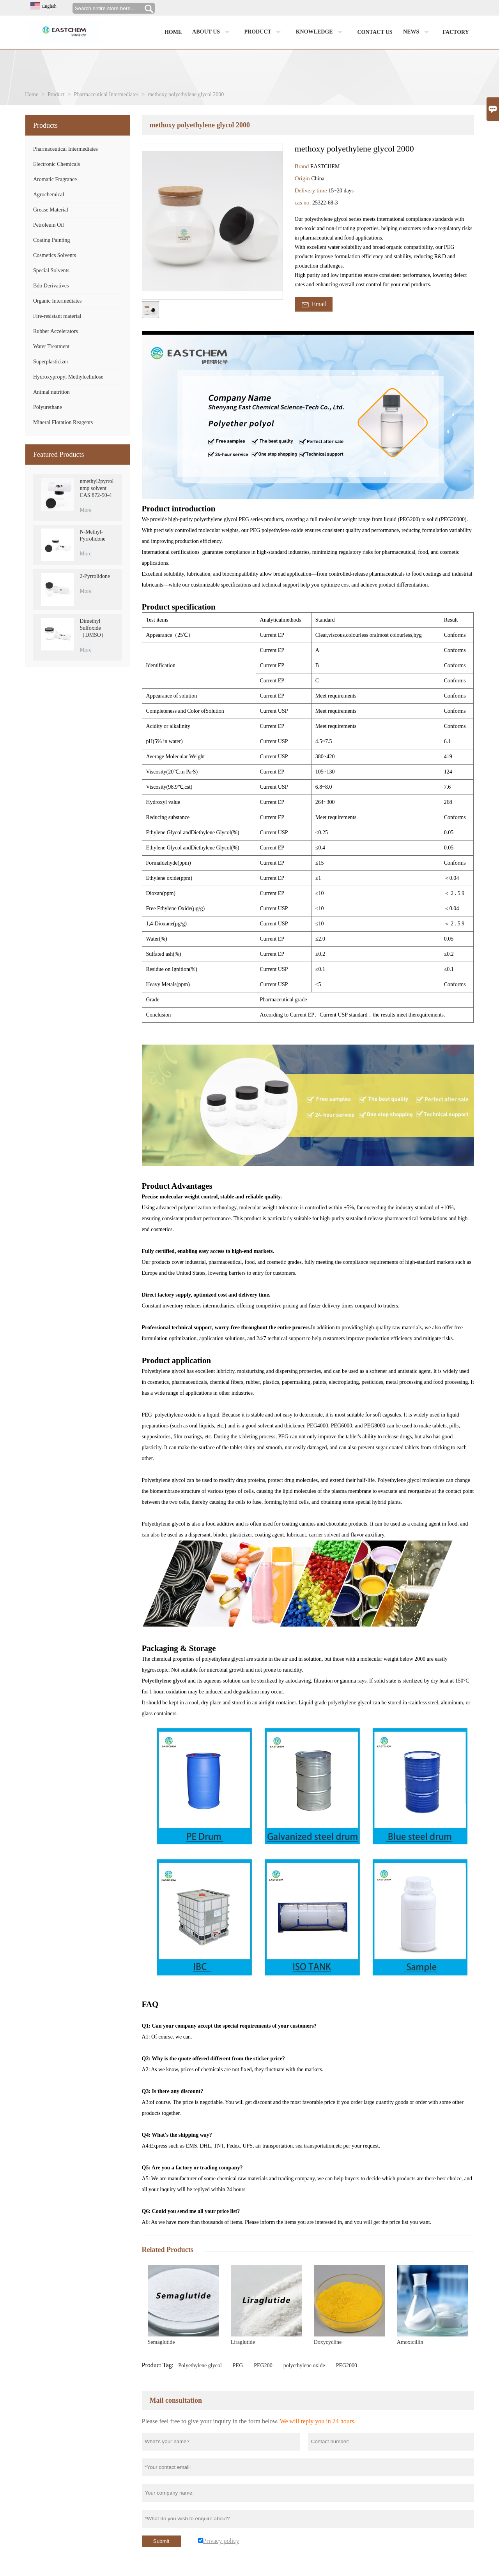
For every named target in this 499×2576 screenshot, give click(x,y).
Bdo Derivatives (51, 286)
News (417, 32)
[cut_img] (150, 309)
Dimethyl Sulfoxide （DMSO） (93, 628)
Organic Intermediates (57, 301)
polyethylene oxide (304, 2365)
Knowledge (321, 32)
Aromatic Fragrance (55, 179)
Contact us (375, 32)
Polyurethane (47, 407)
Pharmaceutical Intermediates (106, 94)
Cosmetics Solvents (54, 255)
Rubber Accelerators (55, 331)
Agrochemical (48, 194)
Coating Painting (51, 240)
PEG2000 (346, 2365)
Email (314, 304)
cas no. (303, 202)
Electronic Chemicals (56, 164)
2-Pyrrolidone (95, 576)
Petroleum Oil (48, 225)
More (85, 510)
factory (455, 32)
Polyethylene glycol (200, 2365)
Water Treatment (51, 346)
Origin (303, 178)
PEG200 (263, 2365)
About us (212, 32)
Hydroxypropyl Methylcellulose (68, 377)
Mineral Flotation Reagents (63, 422)
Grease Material (50, 210)
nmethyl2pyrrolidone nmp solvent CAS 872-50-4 (97, 488)
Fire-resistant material (57, 316)
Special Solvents (51, 270)
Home (173, 32)
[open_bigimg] (212, 221)
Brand (302, 166)
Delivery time (312, 190)
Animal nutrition (51, 392)
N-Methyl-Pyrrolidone (92, 535)
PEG (238, 2365)
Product (264, 32)
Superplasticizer (50, 362)
